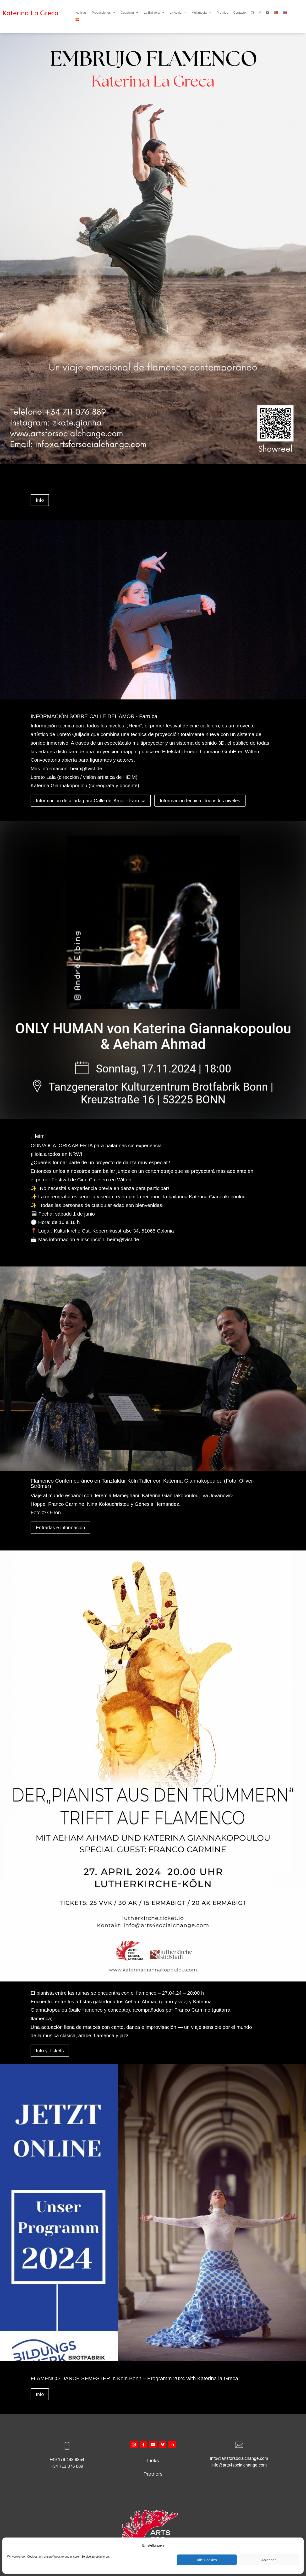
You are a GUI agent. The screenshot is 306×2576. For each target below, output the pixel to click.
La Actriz (176, 12)
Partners (152, 2474)
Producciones (101, 12)
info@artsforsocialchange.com (239, 2458)
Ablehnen (268, 2560)
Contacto (239, 12)
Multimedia (199, 12)
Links (153, 2460)
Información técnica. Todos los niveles (200, 800)
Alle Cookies (207, 2560)
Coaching (127, 12)
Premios (222, 12)
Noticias (81, 12)
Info (40, 500)
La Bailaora (152, 12)
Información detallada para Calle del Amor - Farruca (91, 800)
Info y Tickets (50, 2050)
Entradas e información (60, 1527)
